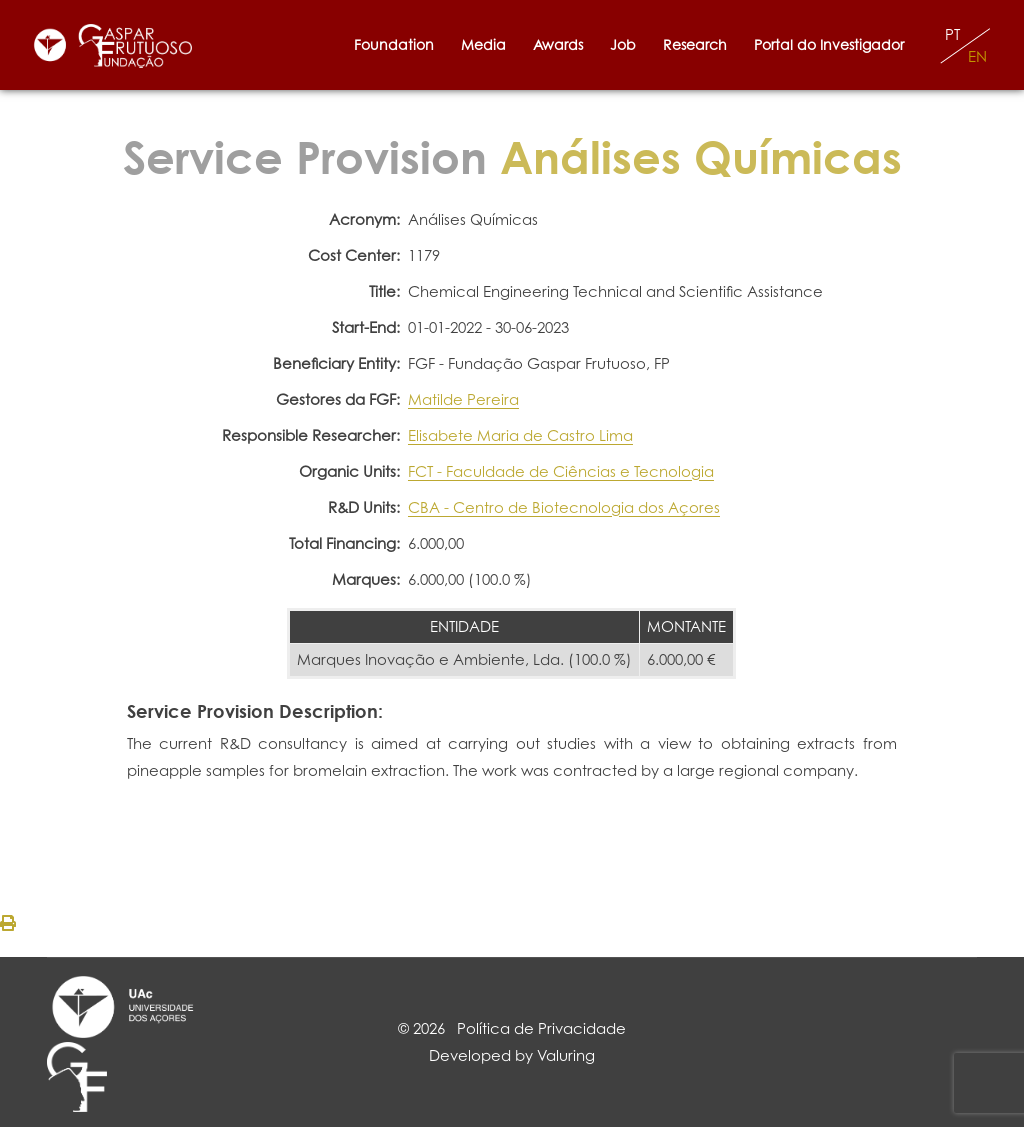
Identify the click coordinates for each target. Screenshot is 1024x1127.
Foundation (394, 44)
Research (695, 44)
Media (483, 44)
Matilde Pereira (463, 399)
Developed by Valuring (512, 1055)
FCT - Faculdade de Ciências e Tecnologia (561, 471)
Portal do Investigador (833, 44)
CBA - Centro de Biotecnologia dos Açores (564, 507)
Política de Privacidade (541, 1028)
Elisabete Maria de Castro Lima (520, 435)
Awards (558, 44)
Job (623, 44)
